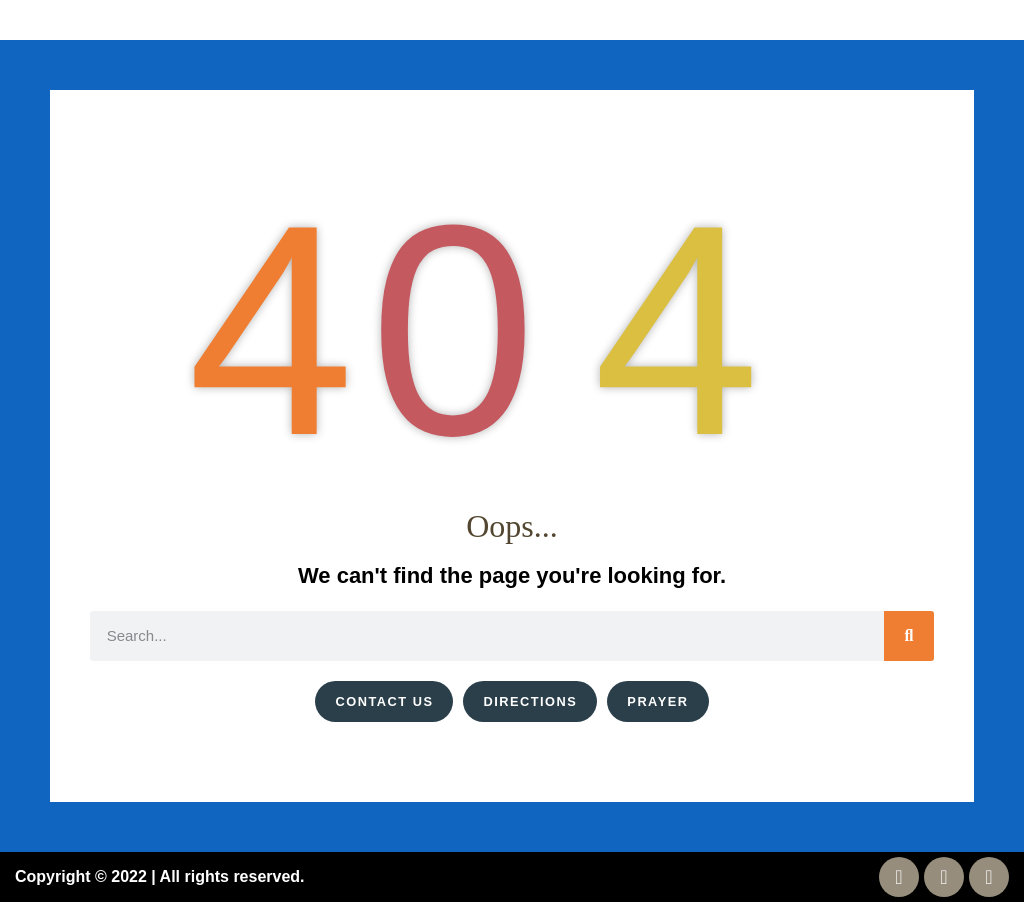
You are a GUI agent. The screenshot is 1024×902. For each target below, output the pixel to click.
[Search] (909, 636)
